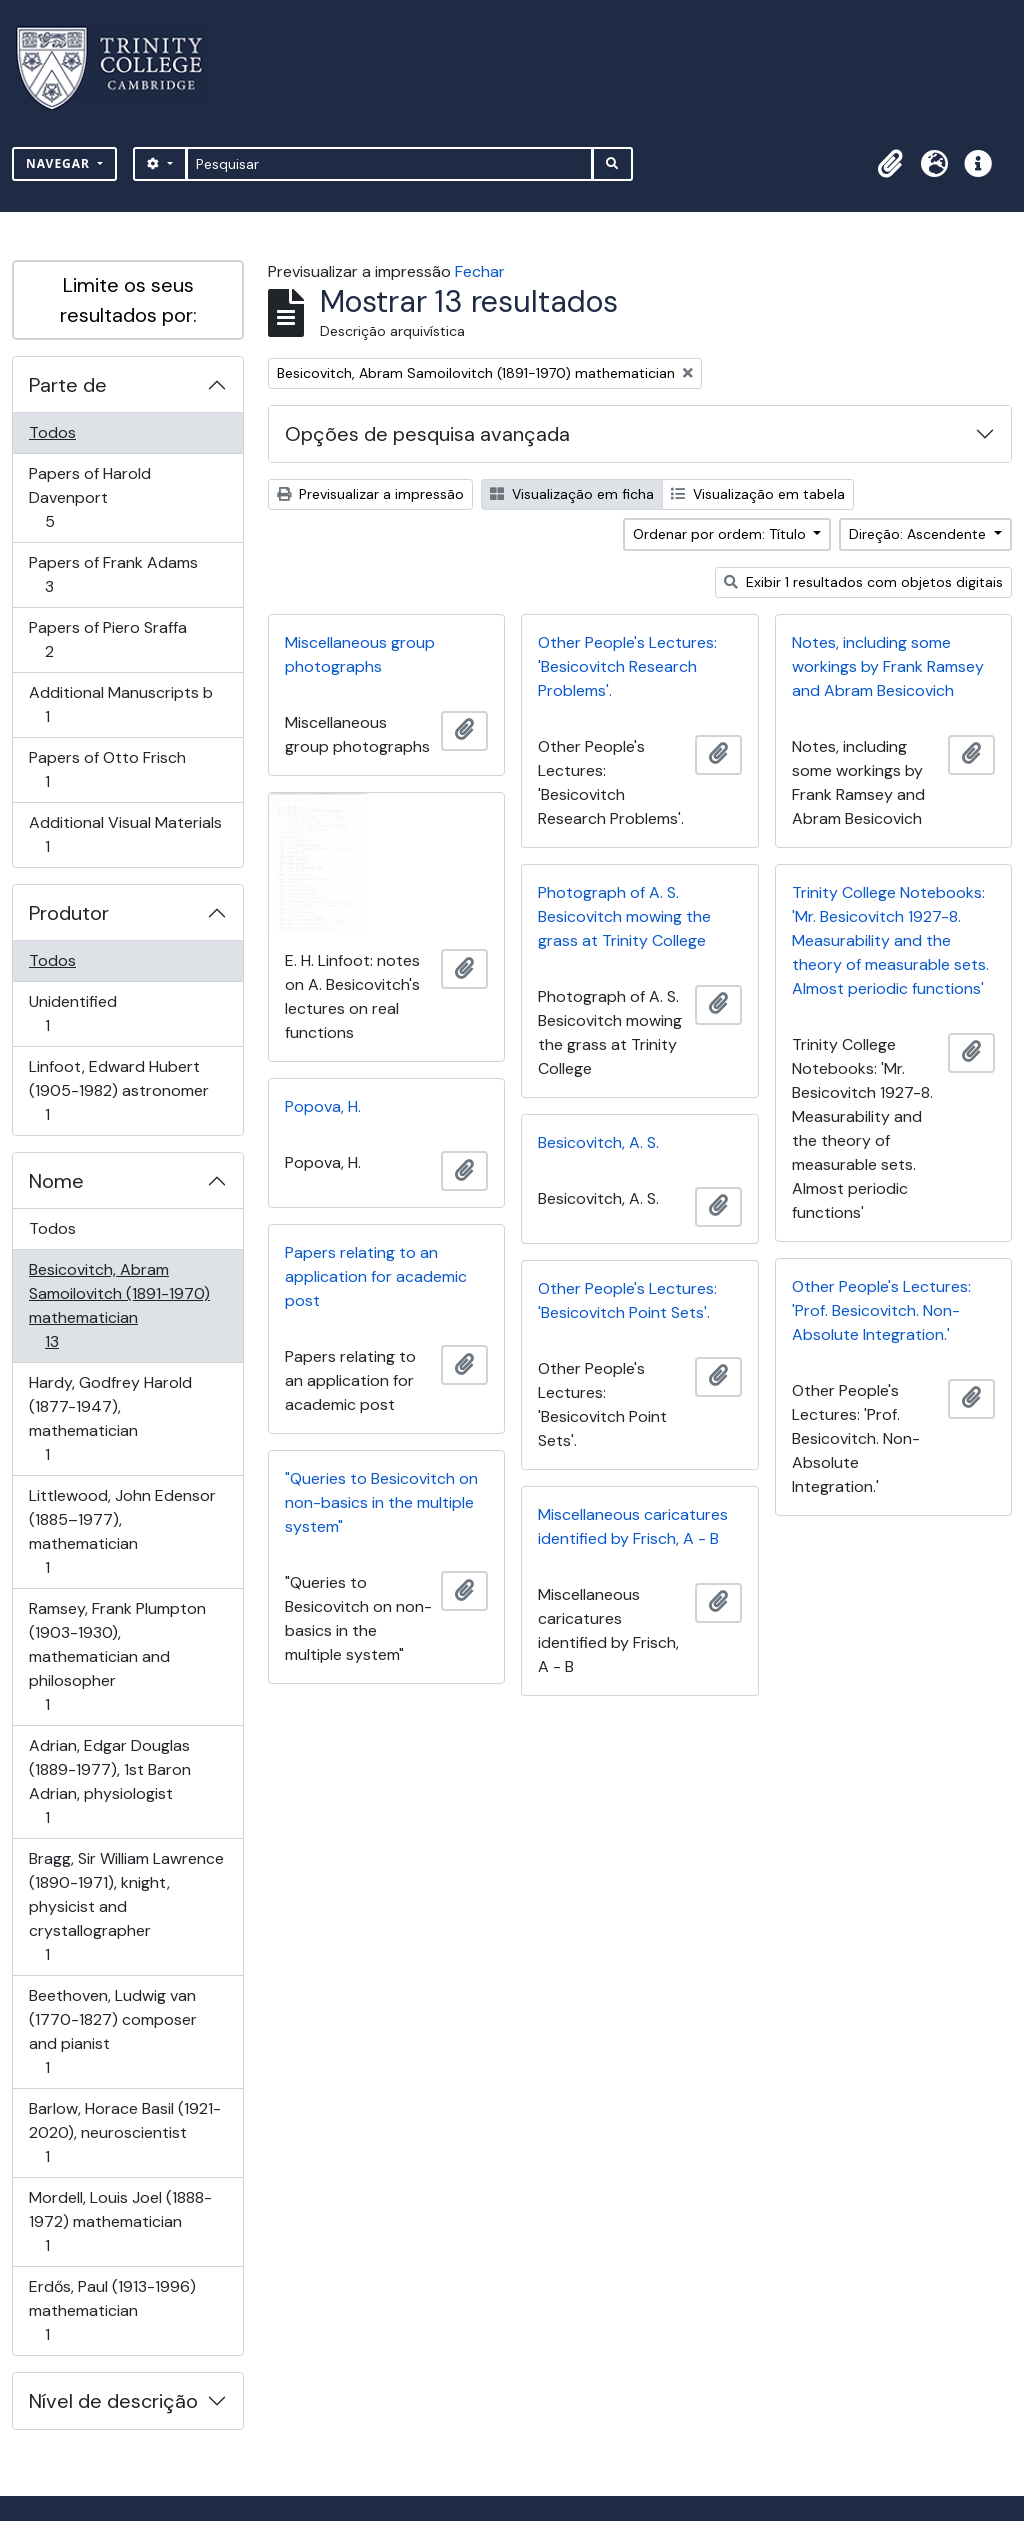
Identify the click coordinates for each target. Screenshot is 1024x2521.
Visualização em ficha (572, 494)
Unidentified (75, 1013)
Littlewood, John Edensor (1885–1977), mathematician (122, 1531)
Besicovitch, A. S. (598, 1142)
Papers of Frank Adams (113, 574)
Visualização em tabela (758, 494)
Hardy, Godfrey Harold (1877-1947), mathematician (110, 1418)
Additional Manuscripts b (120, 704)
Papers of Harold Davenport (89, 497)
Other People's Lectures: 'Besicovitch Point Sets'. (627, 1300)
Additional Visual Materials (125, 834)
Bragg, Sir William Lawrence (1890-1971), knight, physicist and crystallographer (126, 1906)
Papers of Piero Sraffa (107, 639)
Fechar (480, 271)
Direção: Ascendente (919, 534)
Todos (52, 432)
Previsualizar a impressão (370, 494)
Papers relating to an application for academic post (376, 1276)
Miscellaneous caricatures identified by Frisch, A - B (633, 1526)
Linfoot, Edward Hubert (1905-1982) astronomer (118, 1090)
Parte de (68, 385)
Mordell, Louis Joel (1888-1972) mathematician (120, 2221)
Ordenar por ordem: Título (721, 534)
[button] (890, 164)
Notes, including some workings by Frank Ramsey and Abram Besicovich (888, 666)
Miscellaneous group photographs (360, 654)
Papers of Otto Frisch (107, 769)
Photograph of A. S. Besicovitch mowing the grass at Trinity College (624, 916)
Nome (56, 1181)
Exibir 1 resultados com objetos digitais (863, 582)
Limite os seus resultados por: (128, 300)
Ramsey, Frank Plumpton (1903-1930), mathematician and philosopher (117, 1656)
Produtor (69, 913)
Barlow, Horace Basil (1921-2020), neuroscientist (124, 2132)
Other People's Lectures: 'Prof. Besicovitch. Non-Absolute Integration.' (881, 1310)
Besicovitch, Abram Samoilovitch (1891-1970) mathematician (119, 1305)
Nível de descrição (113, 2401)
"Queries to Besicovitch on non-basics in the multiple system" (381, 1502)
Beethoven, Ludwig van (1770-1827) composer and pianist (112, 2031)
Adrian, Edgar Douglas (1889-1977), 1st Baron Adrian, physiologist (109, 1781)
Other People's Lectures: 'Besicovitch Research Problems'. (627, 666)
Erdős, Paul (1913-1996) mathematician (112, 2310)
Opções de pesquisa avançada (427, 434)
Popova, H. (323, 1106)
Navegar (60, 163)
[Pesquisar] (389, 164)
